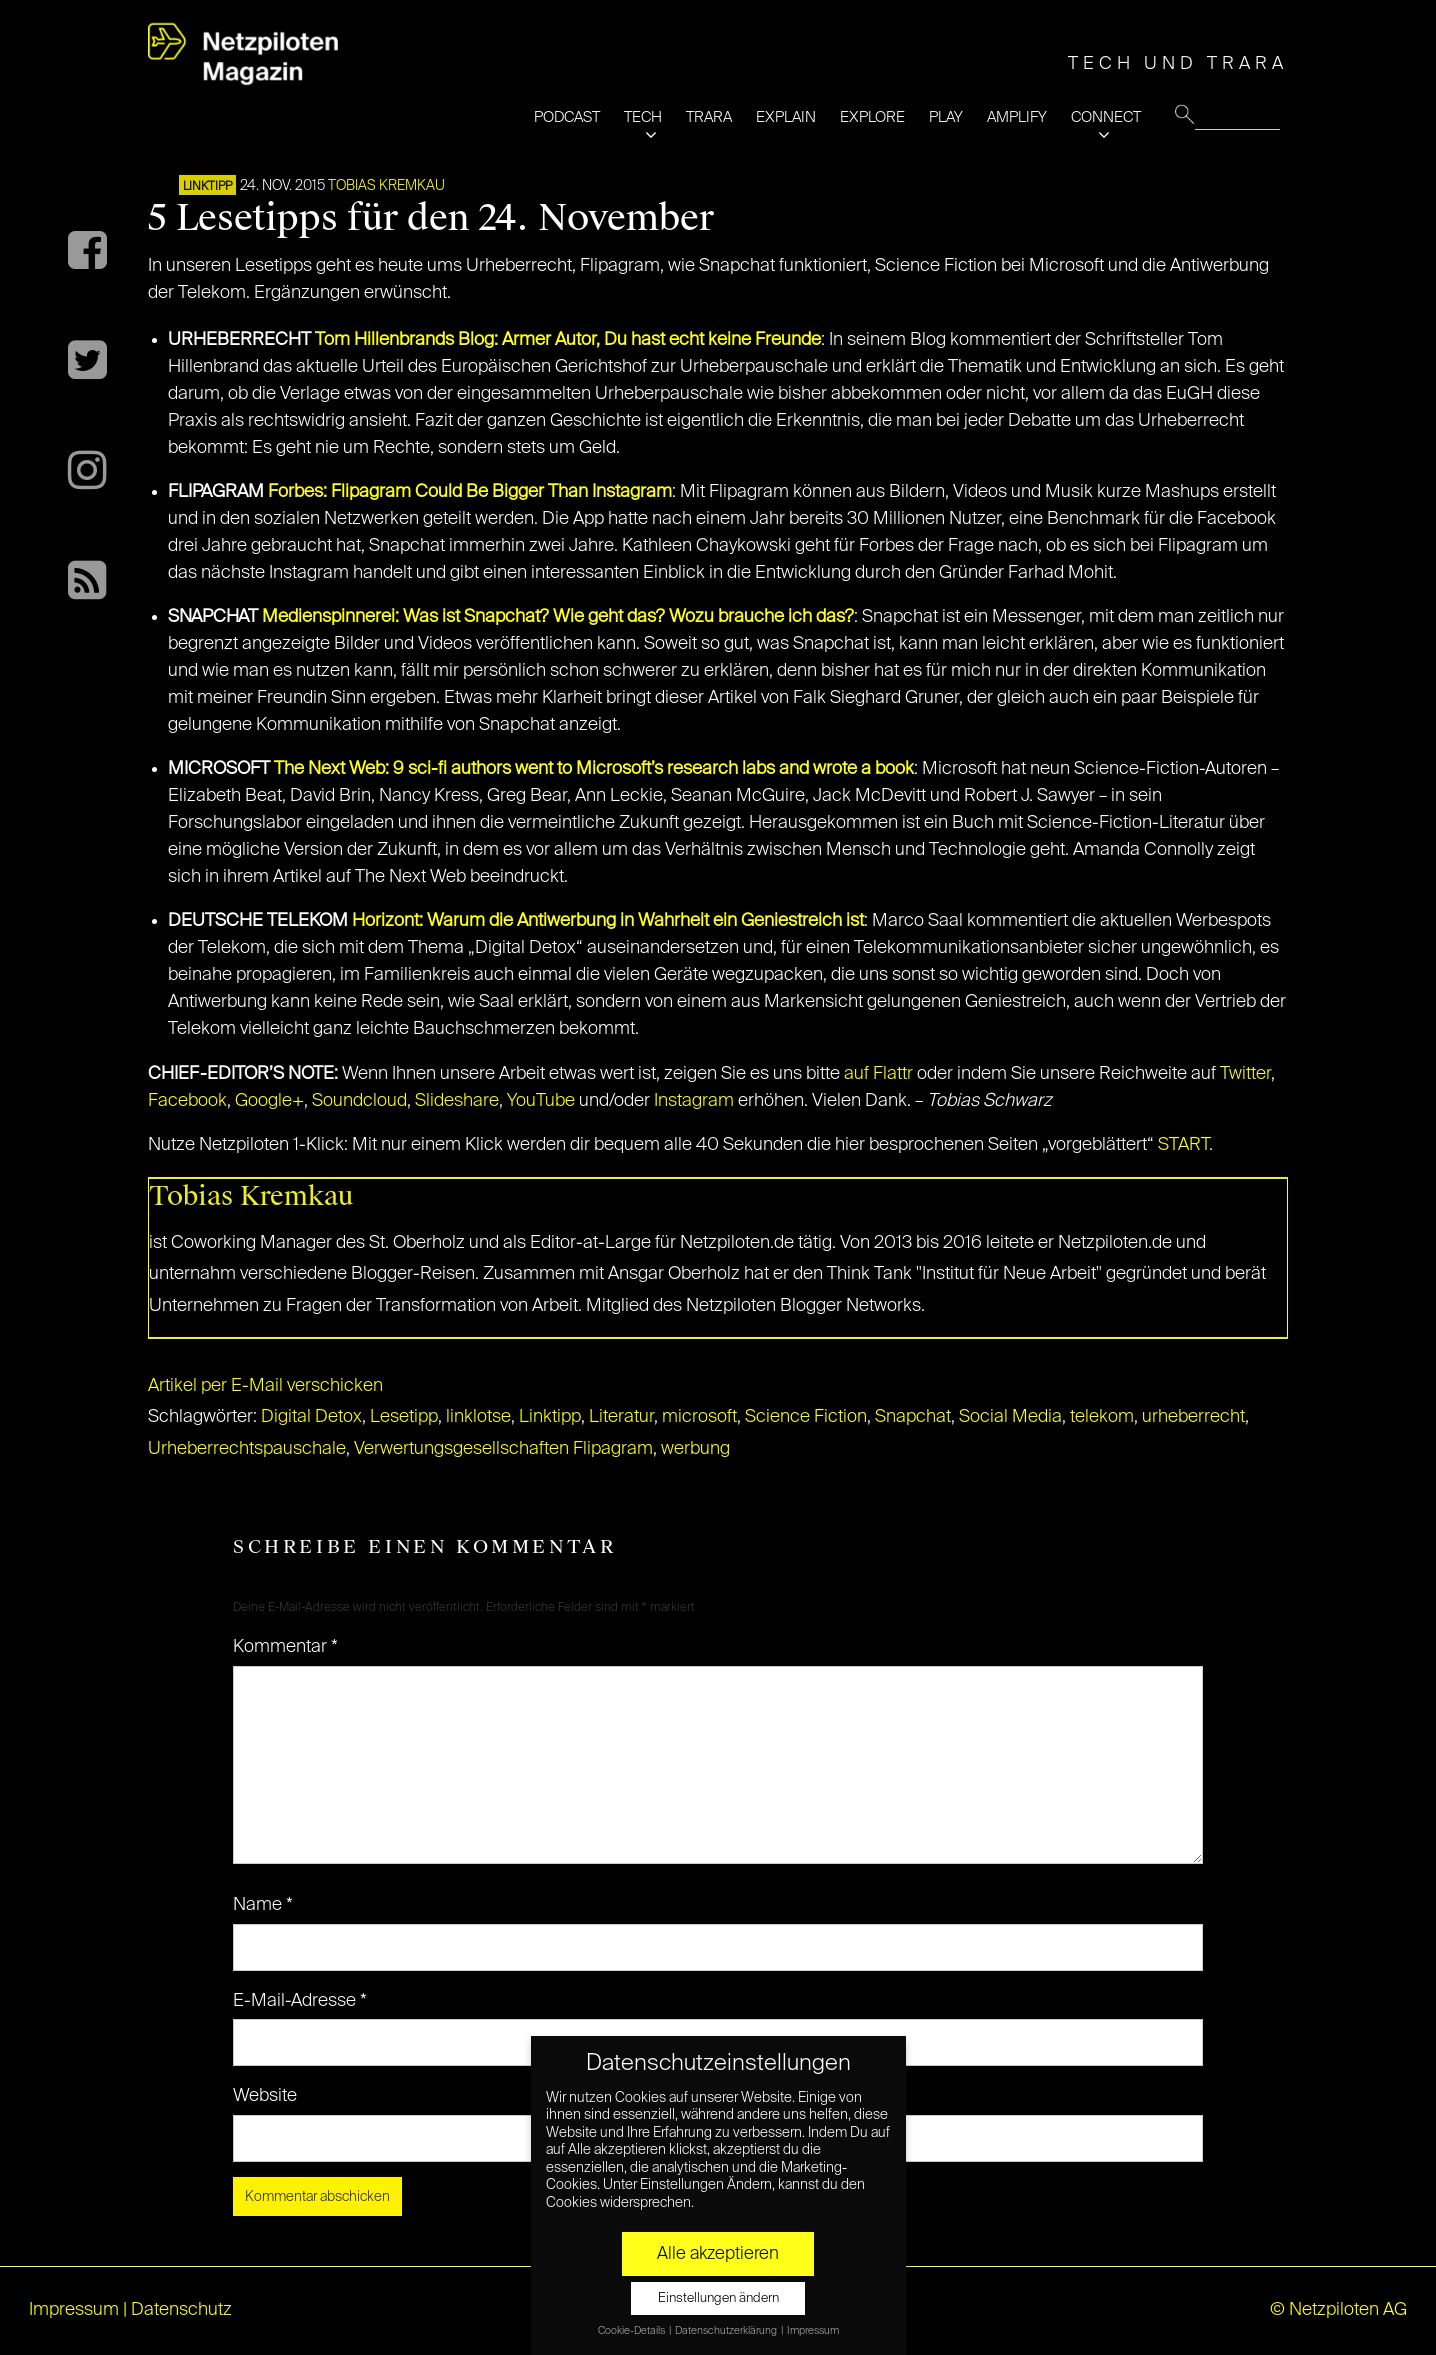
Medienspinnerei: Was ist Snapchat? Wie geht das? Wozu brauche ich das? (558, 617)
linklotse (478, 1417)
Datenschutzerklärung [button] (727, 2331)
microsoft (699, 1417)
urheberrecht (1193, 1417)
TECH (643, 117)
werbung (695, 1449)
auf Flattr (878, 1074)
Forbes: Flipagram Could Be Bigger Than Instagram (470, 492)
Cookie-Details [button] (632, 2331)
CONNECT (1106, 117)
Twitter (1245, 1074)
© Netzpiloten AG (1338, 2310)
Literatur (621, 1417)
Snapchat (913, 1417)
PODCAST (567, 117)
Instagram (694, 1101)
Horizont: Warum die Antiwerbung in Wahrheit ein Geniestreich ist (608, 921)
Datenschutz (181, 2310)
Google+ (269, 1101)
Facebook (187, 1101)
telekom (1102, 1417)
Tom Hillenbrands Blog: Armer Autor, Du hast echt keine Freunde (568, 340)
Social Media (1010, 1417)
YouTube (541, 1101)
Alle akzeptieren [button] (718, 2254)
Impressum (74, 2310)
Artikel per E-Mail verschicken (265, 1386)
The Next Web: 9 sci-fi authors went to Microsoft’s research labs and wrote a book (594, 769)
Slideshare (457, 1101)
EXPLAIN (786, 117)
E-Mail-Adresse (300, 2001)
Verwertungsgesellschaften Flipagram (503, 1449)
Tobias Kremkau (386, 186)
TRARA (709, 117)
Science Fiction (806, 1417)
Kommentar (285, 1647)
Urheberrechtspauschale (247, 1449)
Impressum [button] (813, 2331)
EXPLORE (872, 117)
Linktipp (207, 187)
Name (263, 1905)
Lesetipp (404, 1417)
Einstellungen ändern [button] (718, 2298)
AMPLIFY (1017, 117)
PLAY (946, 117)
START (1183, 1145)
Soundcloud (359, 1101)
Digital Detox (311, 1417)
